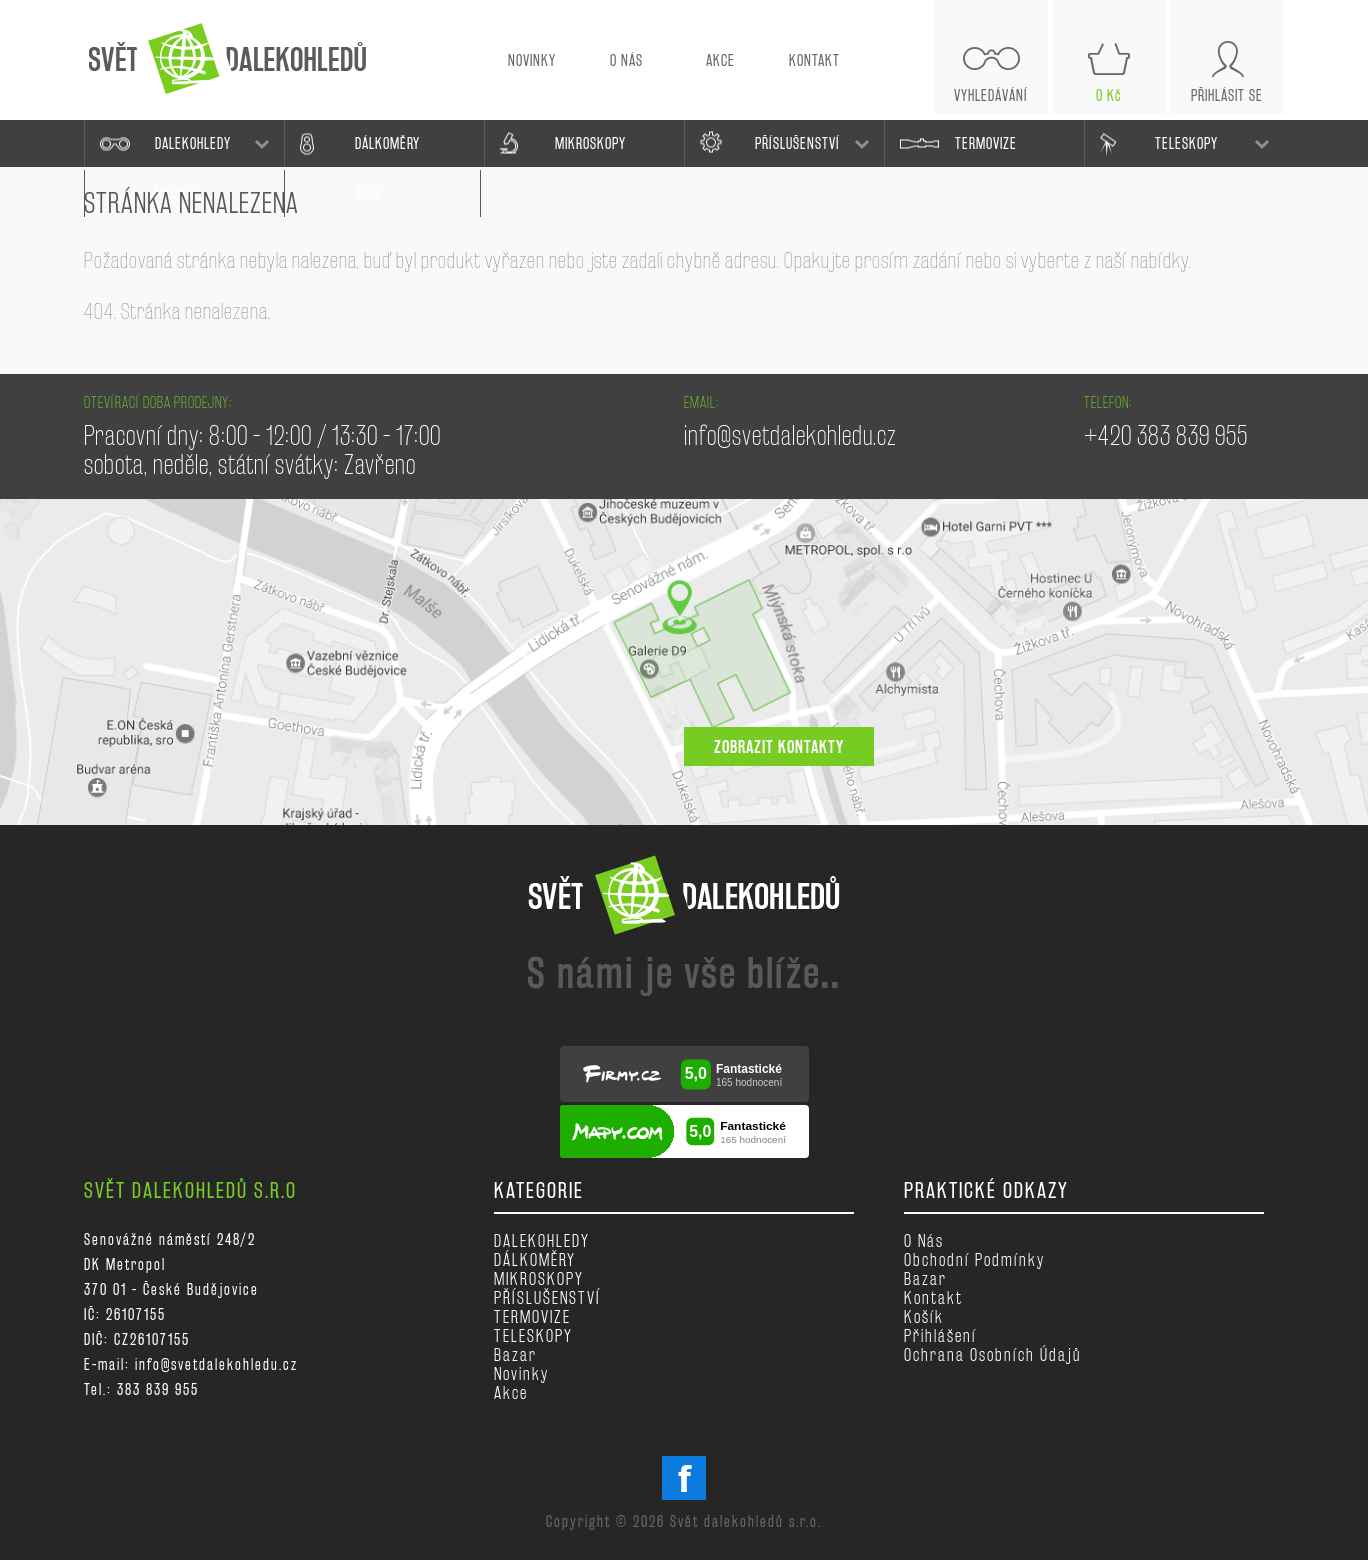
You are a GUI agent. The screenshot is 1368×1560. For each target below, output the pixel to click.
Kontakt (933, 1297)
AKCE (720, 60)
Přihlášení (940, 1335)
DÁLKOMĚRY (387, 143)
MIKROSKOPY (590, 143)
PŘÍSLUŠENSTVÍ (797, 143)
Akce (511, 1392)
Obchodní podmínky (974, 1259)
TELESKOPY (1186, 143)
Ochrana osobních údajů (992, 1354)
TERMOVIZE (986, 143)
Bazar (515, 1354)
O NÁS (626, 60)
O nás (924, 1240)
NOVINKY (532, 60)
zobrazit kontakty (779, 746)
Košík (924, 1316)
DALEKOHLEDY (193, 143)
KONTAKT (814, 60)
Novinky (521, 1373)
